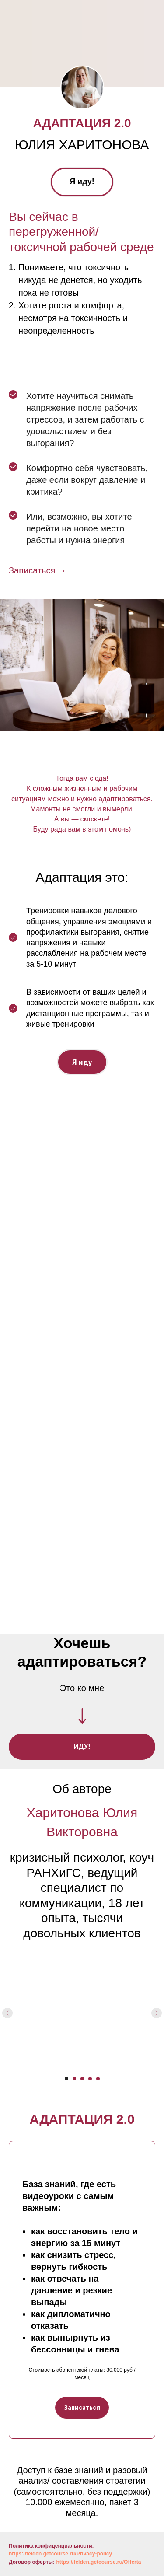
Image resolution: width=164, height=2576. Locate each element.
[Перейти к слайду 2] (74, 2078)
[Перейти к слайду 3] (82, 2078)
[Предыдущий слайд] (7, 2013)
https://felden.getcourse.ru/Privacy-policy (60, 2554)
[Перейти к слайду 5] (98, 2078)
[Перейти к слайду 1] (66, 2078)
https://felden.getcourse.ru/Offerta (98, 2562)
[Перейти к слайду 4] (90, 2078)
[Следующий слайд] (156, 2013)
